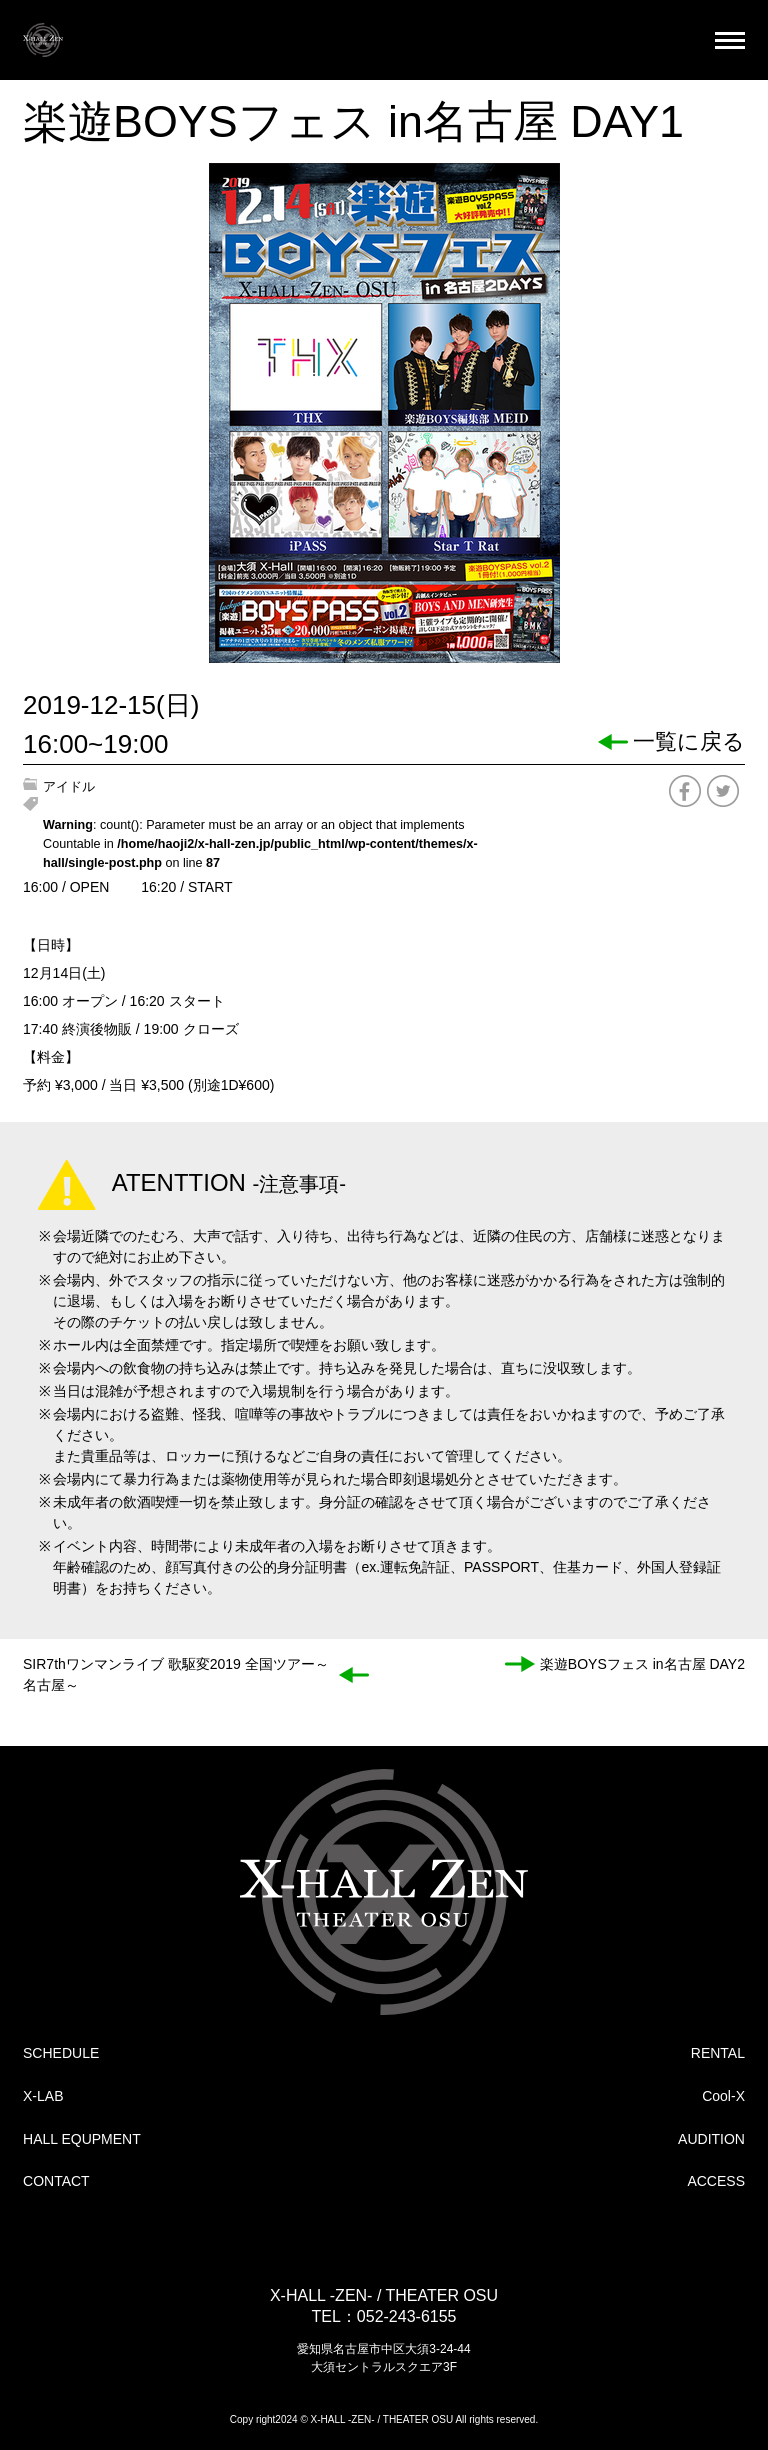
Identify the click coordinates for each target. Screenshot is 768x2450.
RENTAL (718, 2053)
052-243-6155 (407, 2316)
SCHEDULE (61, 2053)
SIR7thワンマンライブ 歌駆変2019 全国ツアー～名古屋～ (176, 1674)
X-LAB (43, 2096)
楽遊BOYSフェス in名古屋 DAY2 (642, 1664)
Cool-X (723, 2096)
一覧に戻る (689, 741)
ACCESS (716, 2181)
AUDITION (711, 2139)
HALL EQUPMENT (82, 2139)
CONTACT (56, 2181)
